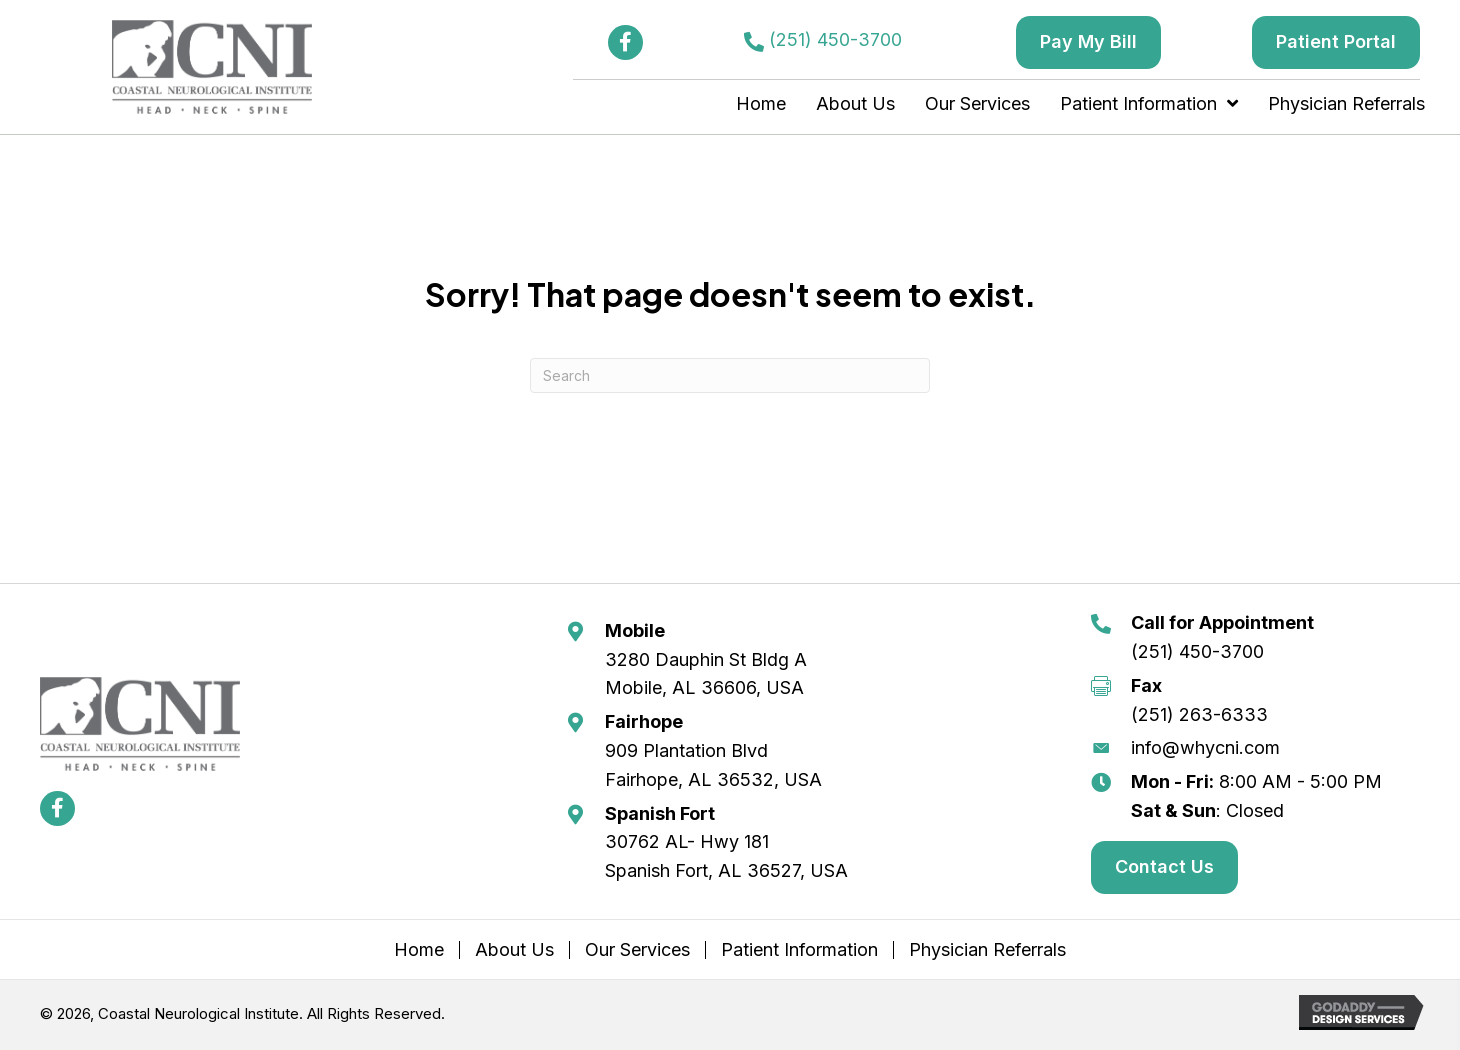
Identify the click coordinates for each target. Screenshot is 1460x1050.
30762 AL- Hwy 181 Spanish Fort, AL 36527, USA (726, 856)
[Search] (730, 375)
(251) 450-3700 (835, 39)
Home (419, 950)
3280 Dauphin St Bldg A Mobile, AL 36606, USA (706, 674)
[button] (625, 42)
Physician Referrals (987, 950)
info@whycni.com (1205, 747)
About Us (514, 950)
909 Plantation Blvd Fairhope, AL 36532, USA (713, 765)
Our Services (637, 950)
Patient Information (799, 950)
